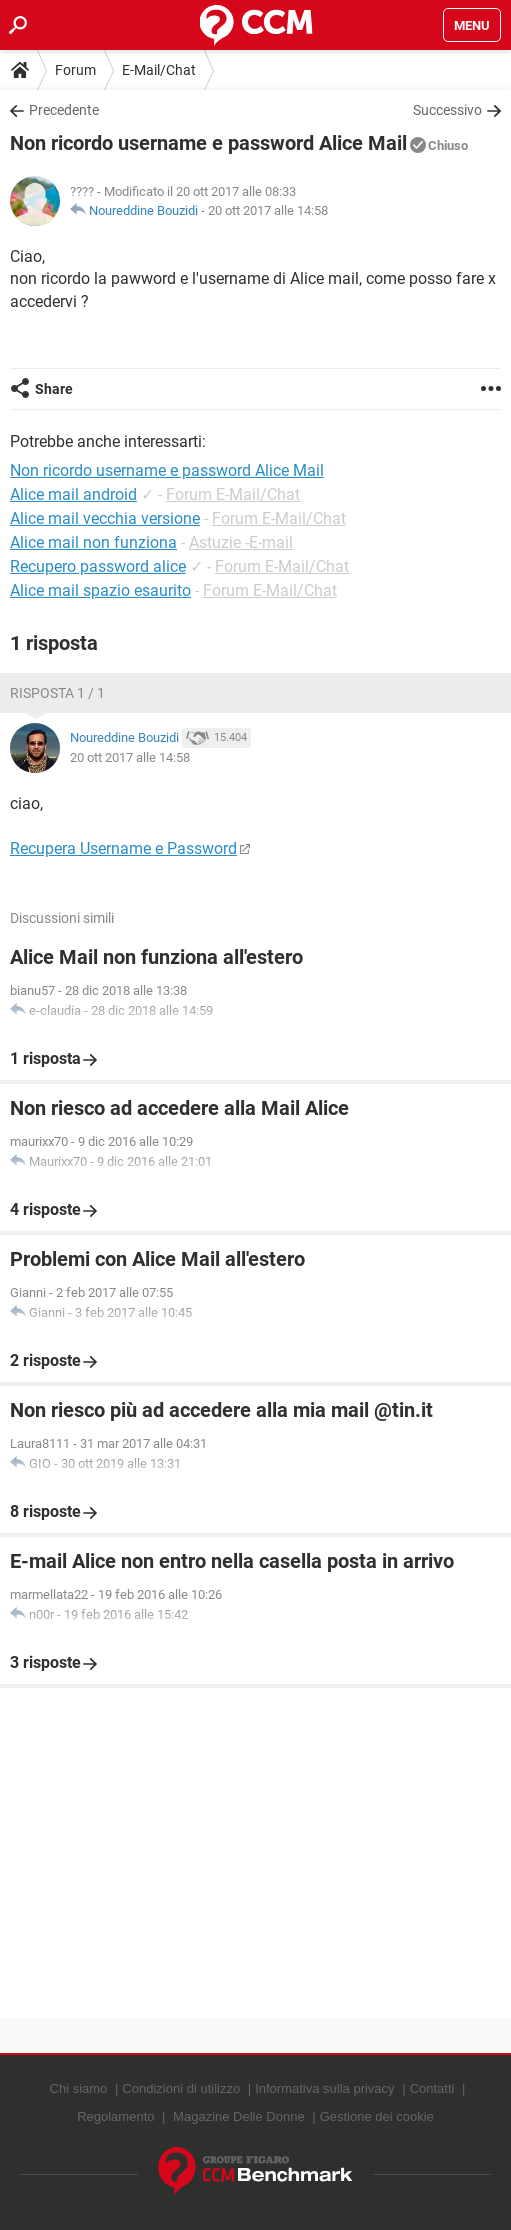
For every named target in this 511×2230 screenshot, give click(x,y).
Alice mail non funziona (93, 542)
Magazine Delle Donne (239, 2116)
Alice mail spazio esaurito (100, 590)
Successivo (447, 110)
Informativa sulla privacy (324, 2088)
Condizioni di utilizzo (181, 2088)
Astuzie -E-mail (241, 542)
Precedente (64, 110)
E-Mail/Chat (159, 70)
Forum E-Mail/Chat (233, 494)
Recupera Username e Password (123, 848)
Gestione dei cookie (377, 2116)
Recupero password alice (98, 566)
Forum (75, 70)
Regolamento (115, 2116)
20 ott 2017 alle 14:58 (268, 210)
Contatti (432, 2088)
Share (54, 389)
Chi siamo (79, 2088)
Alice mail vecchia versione (105, 518)
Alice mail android (73, 494)
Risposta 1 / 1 (57, 693)
